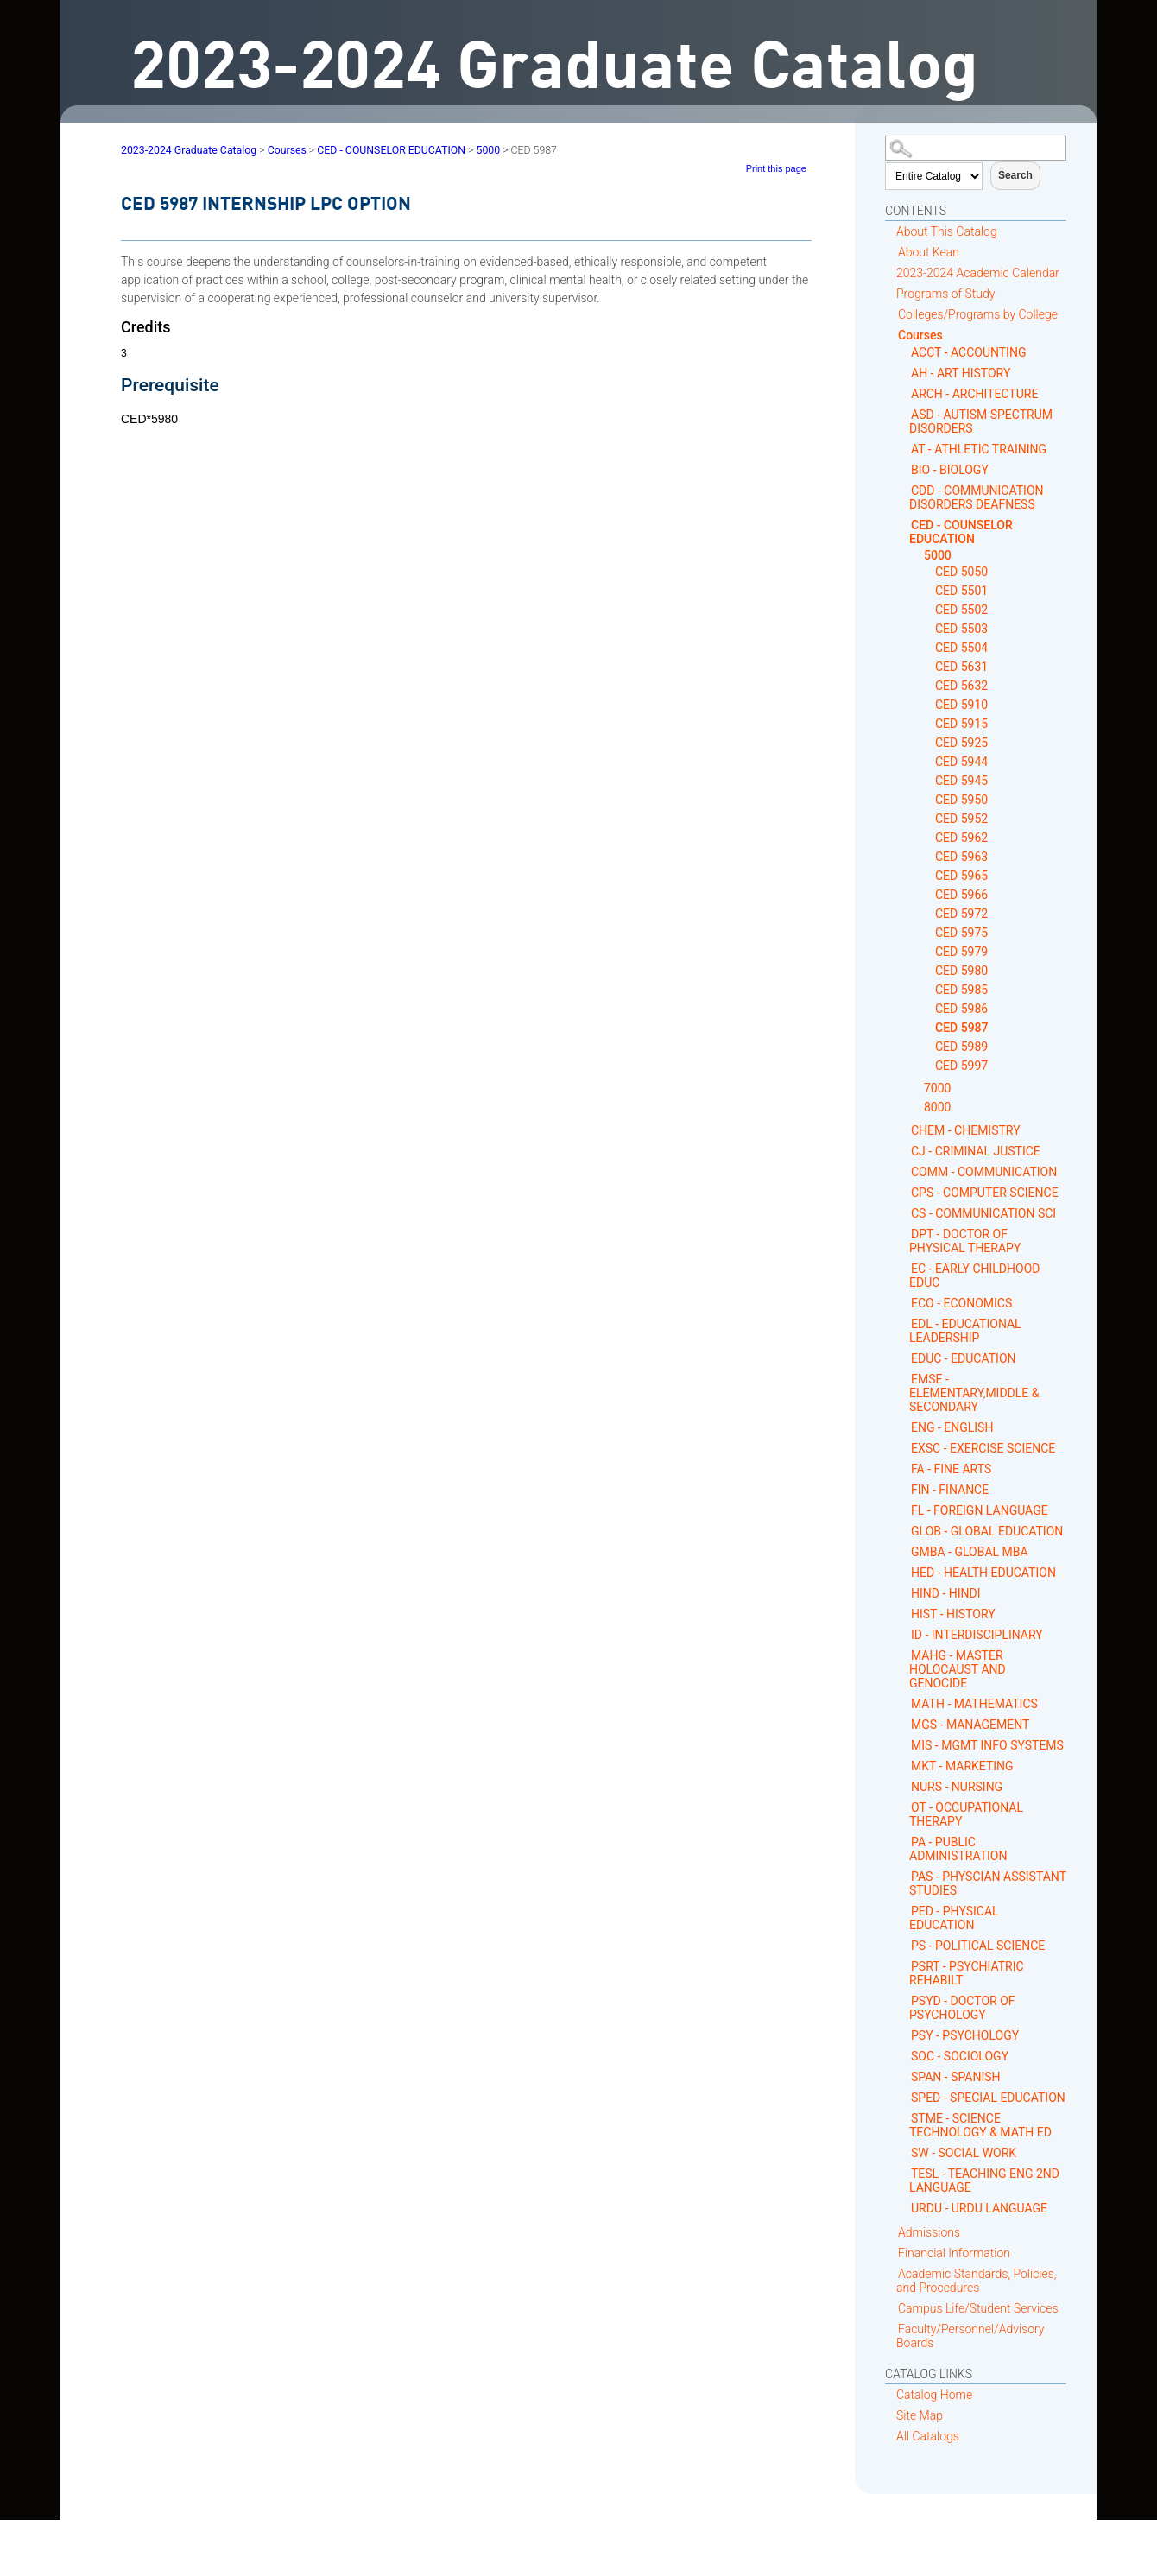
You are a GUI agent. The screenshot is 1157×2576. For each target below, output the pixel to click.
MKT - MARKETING (962, 1766)
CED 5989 (961, 1047)
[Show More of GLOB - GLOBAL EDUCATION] (904, 1530)
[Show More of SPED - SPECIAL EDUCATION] (904, 2097)
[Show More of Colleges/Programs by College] (891, 313)
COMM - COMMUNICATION (984, 1172)
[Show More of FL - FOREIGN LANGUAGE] (904, 1509)
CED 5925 (961, 743)
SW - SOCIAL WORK (963, 2153)
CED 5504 (961, 648)
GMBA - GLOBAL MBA (969, 1552)
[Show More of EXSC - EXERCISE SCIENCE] (904, 1447)
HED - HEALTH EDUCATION (983, 1572)
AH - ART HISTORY (960, 373)
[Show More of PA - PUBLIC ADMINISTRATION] (904, 1841)
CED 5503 (961, 629)
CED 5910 (961, 705)
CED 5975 (961, 933)
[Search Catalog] (975, 148)
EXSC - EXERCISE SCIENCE (983, 1448)
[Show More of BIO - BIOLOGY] (904, 469)
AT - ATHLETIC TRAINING (978, 449)
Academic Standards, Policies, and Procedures (976, 2280)
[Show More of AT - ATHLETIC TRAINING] (904, 448)
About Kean (928, 252)
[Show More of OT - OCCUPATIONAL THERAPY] (904, 1807)
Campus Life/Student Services (978, 2308)
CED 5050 (961, 572)
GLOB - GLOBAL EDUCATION (987, 1531)
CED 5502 (961, 610)
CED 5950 (961, 800)
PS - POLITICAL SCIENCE (978, 1946)
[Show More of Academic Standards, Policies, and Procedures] (891, 2273)
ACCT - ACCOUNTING (968, 352)
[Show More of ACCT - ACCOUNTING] (904, 351)
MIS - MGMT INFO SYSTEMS (987, 1745)
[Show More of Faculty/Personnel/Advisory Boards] (891, 2328)
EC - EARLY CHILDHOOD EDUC (974, 1275)
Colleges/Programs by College (978, 314)
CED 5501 (961, 591)
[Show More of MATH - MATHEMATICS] (904, 1703)
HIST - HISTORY (953, 1614)
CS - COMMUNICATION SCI (983, 1213)
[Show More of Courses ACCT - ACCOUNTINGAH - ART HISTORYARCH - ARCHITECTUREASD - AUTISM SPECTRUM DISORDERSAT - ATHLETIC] (891, 334)
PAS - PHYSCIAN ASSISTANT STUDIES (987, 1883)
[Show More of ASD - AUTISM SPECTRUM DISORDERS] (904, 414)
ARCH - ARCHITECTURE (974, 394)
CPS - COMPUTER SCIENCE (985, 1192)
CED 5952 (961, 819)
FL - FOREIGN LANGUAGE (979, 1510)
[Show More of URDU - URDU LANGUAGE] (904, 2207)
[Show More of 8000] (917, 1107)
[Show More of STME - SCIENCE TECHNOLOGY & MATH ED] (904, 2117)
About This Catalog (946, 231)
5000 (938, 555)
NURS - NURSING (956, 1787)
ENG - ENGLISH (952, 1427)
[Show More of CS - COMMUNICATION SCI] (904, 1212)
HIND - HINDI (946, 1593)
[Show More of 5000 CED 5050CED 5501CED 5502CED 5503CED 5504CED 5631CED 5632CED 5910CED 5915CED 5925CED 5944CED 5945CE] (917, 555)
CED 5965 (961, 876)
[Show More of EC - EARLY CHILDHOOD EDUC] (904, 1268)
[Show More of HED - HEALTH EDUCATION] (904, 1572)
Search (1015, 175)
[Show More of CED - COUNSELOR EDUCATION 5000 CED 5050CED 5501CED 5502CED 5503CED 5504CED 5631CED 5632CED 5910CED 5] (904, 524)
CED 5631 (961, 667)
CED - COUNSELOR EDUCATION (961, 532)
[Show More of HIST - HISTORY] (904, 1613)
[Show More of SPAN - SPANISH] (904, 2076)
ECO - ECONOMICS (961, 1303)
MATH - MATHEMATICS (974, 1704)
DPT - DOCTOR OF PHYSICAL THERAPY (965, 1241)
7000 (937, 1088)
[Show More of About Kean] (891, 251)
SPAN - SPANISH (956, 2077)
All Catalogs (927, 2436)
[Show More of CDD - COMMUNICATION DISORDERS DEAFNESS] (904, 490)
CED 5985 (961, 990)
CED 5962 (961, 838)
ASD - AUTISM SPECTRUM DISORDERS (981, 421)
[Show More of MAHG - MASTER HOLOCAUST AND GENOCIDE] (904, 1655)
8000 (937, 1107)
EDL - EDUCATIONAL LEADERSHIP (965, 1331)
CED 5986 (961, 1009)
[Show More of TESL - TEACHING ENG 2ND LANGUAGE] (904, 2173)
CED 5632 (961, 686)
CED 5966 (961, 895)
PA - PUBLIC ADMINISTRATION (958, 1849)
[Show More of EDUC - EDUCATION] (904, 1357)
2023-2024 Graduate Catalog (188, 150)
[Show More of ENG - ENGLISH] (904, 1427)
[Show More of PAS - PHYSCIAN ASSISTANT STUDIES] (904, 1876)
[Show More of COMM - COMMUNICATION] (904, 1171)
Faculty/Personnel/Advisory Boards (970, 2336)
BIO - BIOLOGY (950, 470)
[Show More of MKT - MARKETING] (904, 1765)
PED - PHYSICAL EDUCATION (954, 1918)
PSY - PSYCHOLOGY (965, 2035)
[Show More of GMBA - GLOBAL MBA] (904, 1551)
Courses (920, 335)
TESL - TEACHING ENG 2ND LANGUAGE (984, 2180)
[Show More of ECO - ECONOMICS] (904, 1302)
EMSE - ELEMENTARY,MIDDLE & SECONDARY (974, 1393)
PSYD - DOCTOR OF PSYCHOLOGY (962, 2008)
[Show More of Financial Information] (891, 2252)
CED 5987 (962, 1028)
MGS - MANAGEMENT (970, 1724)
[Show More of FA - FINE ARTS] (904, 1468)
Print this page (776, 168)
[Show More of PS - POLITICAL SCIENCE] (904, 1945)
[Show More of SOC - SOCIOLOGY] (904, 2055)
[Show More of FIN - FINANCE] (904, 1489)
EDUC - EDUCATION (963, 1358)
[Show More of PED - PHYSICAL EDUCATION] (904, 1910)
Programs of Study (945, 294)
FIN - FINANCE (950, 1490)
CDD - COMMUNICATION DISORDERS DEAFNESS (976, 497)
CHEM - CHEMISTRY (966, 1130)
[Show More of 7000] (917, 1088)
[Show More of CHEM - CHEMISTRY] (904, 1129)
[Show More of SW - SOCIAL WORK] (904, 2152)
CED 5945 (961, 781)
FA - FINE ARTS (951, 1469)
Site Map (919, 2415)
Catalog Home (934, 2395)
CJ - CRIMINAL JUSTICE (975, 1151)
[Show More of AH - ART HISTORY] (904, 372)
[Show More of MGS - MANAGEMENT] (904, 1724)
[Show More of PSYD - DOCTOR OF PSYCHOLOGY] (904, 2000)
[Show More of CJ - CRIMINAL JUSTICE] (904, 1150)
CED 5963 (961, 857)
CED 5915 (961, 724)
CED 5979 (961, 952)
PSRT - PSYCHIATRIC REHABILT (966, 1973)
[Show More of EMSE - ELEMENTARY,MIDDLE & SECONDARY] (904, 1378)
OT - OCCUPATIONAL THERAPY (966, 1814)
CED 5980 (961, 971)
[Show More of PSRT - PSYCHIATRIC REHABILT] (904, 1965)
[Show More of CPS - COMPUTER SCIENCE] (904, 1192)
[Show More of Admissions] (891, 2231)
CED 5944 (961, 762)
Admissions (929, 2232)
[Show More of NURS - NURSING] (904, 1786)
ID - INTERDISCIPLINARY (977, 1635)
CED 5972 (961, 914)
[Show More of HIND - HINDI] (904, 1592)
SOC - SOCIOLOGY (959, 2056)
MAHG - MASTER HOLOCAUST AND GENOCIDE (957, 1669)
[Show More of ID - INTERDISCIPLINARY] (904, 1634)
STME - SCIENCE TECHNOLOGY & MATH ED (980, 2125)
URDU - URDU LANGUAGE (979, 2208)
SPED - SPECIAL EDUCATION (988, 2097)
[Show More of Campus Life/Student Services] (891, 2307)
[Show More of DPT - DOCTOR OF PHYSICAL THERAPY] (904, 1233)
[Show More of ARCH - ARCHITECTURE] (904, 393)
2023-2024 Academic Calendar (977, 273)
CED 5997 (961, 1066)
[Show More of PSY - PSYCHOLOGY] (904, 2035)
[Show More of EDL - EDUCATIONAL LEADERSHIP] (904, 1323)
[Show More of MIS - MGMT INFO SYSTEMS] (904, 1744)
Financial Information (954, 2253)
